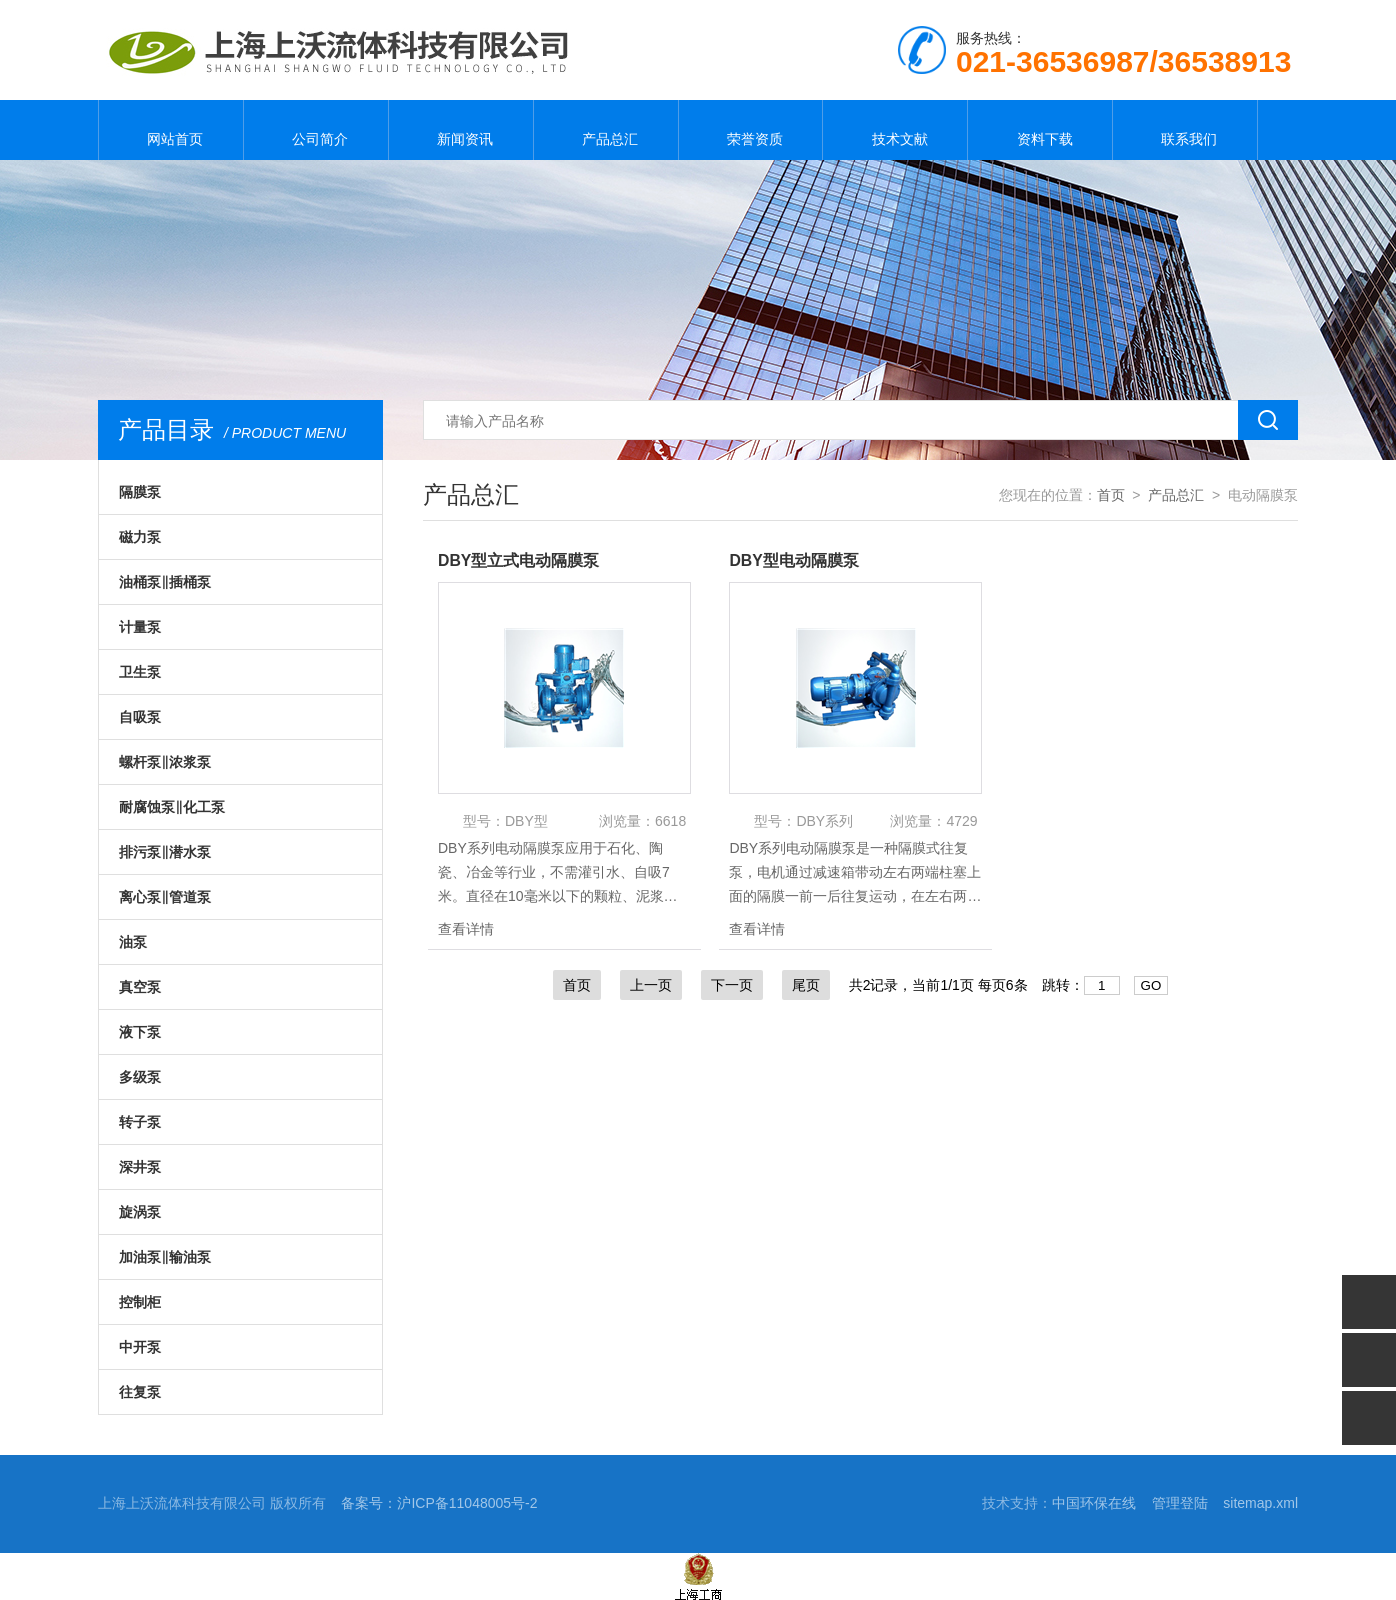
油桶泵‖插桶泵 (165, 582)
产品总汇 (606, 130)
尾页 (806, 985)
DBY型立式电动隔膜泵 (519, 560)
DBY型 (526, 821)
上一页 (651, 985)
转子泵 (140, 1122)
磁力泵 (140, 537)
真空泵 (140, 987)
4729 (961, 821)
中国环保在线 (1094, 1503)
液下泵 (140, 1032)
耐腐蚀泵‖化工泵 (172, 807)
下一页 (732, 985)
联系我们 (1185, 130)
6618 (670, 821)
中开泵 (140, 1347)
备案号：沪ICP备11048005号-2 (439, 1503)
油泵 (133, 942)
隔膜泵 (140, 492)
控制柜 (140, 1302)
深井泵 (140, 1167)
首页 (1111, 495)
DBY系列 (824, 821)
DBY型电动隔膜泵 (794, 560)
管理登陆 (1180, 1503)
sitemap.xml (1260, 1503)
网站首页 (171, 130)
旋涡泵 (140, 1212)
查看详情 (466, 929)
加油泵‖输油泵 (165, 1257)
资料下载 (1040, 130)
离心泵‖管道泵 (165, 897)
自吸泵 (140, 717)
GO (1151, 985)
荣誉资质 (750, 130)
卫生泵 (140, 672)
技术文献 (895, 130)
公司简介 (316, 130)
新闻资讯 (461, 130)
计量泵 (140, 627)
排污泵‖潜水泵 (165, 852)
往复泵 (140, 1392)
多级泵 (140, 1077)
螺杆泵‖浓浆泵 (165, 762)
